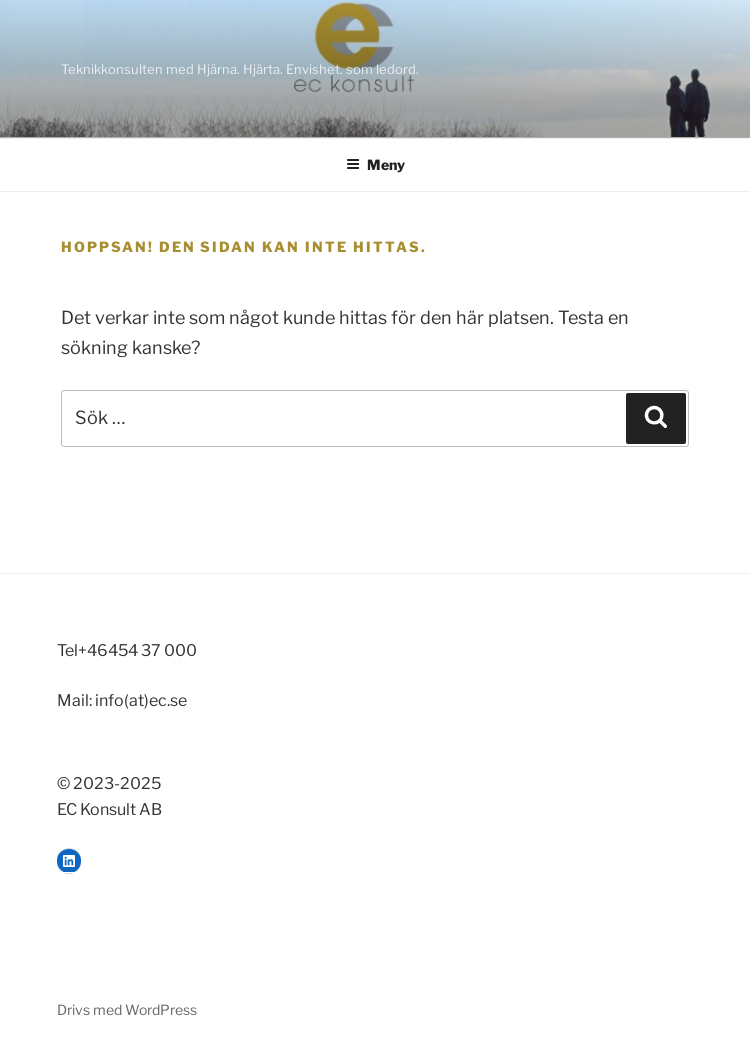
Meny (375, 164)
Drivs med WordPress (127, 1009)
